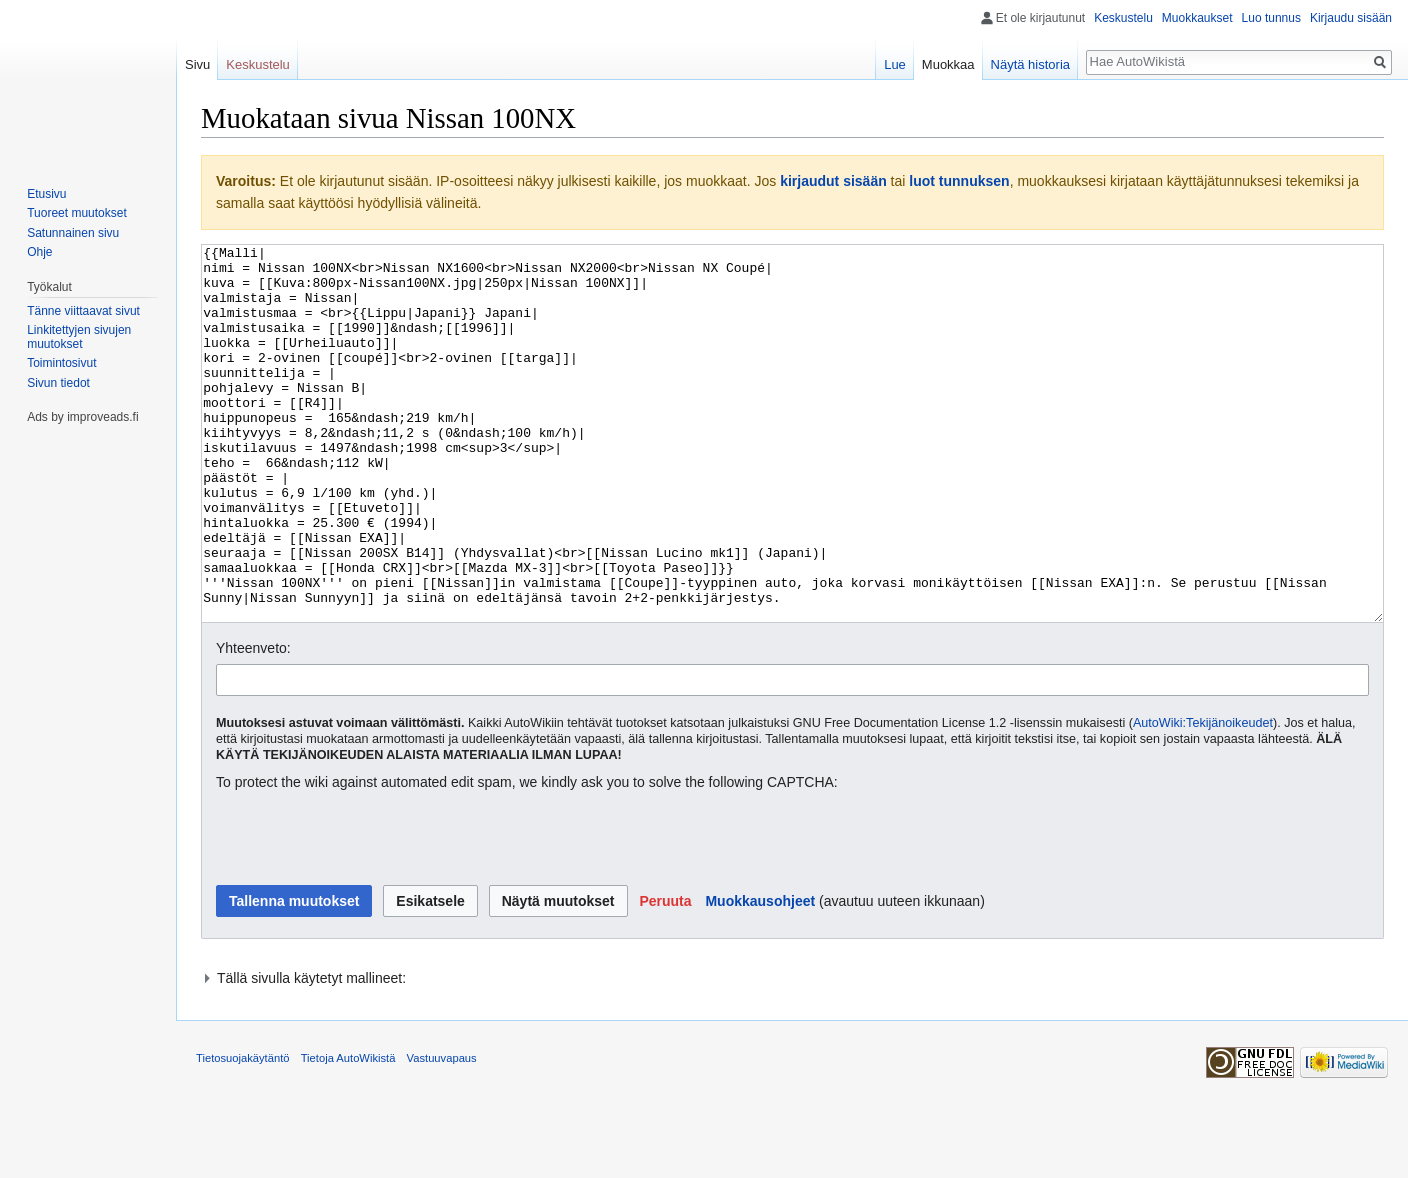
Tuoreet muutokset (77, 213)
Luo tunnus (1271, 18)
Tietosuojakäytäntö (243, 1133)
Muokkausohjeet (760, 976)
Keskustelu (1123, 18)
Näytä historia (1030, 64)
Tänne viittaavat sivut (83, 311)
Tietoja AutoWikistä (348, 1133)
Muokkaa (948, 64)
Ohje (39, 252)
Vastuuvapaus (442, 1133)
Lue (895, 64)
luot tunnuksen (959, 181)
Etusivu (46, 194)
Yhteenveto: (253, 723)
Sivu (197, 64)
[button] (665, 976)
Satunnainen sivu (73, 233)
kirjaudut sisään (833, 181)
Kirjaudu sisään (1351, 18)
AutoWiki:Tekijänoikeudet (1203, 798)
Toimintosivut (61, 363)
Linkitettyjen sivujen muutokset (79, 337)
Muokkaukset (1197, 18)
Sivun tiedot (58, 383)
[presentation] (368, 914)
